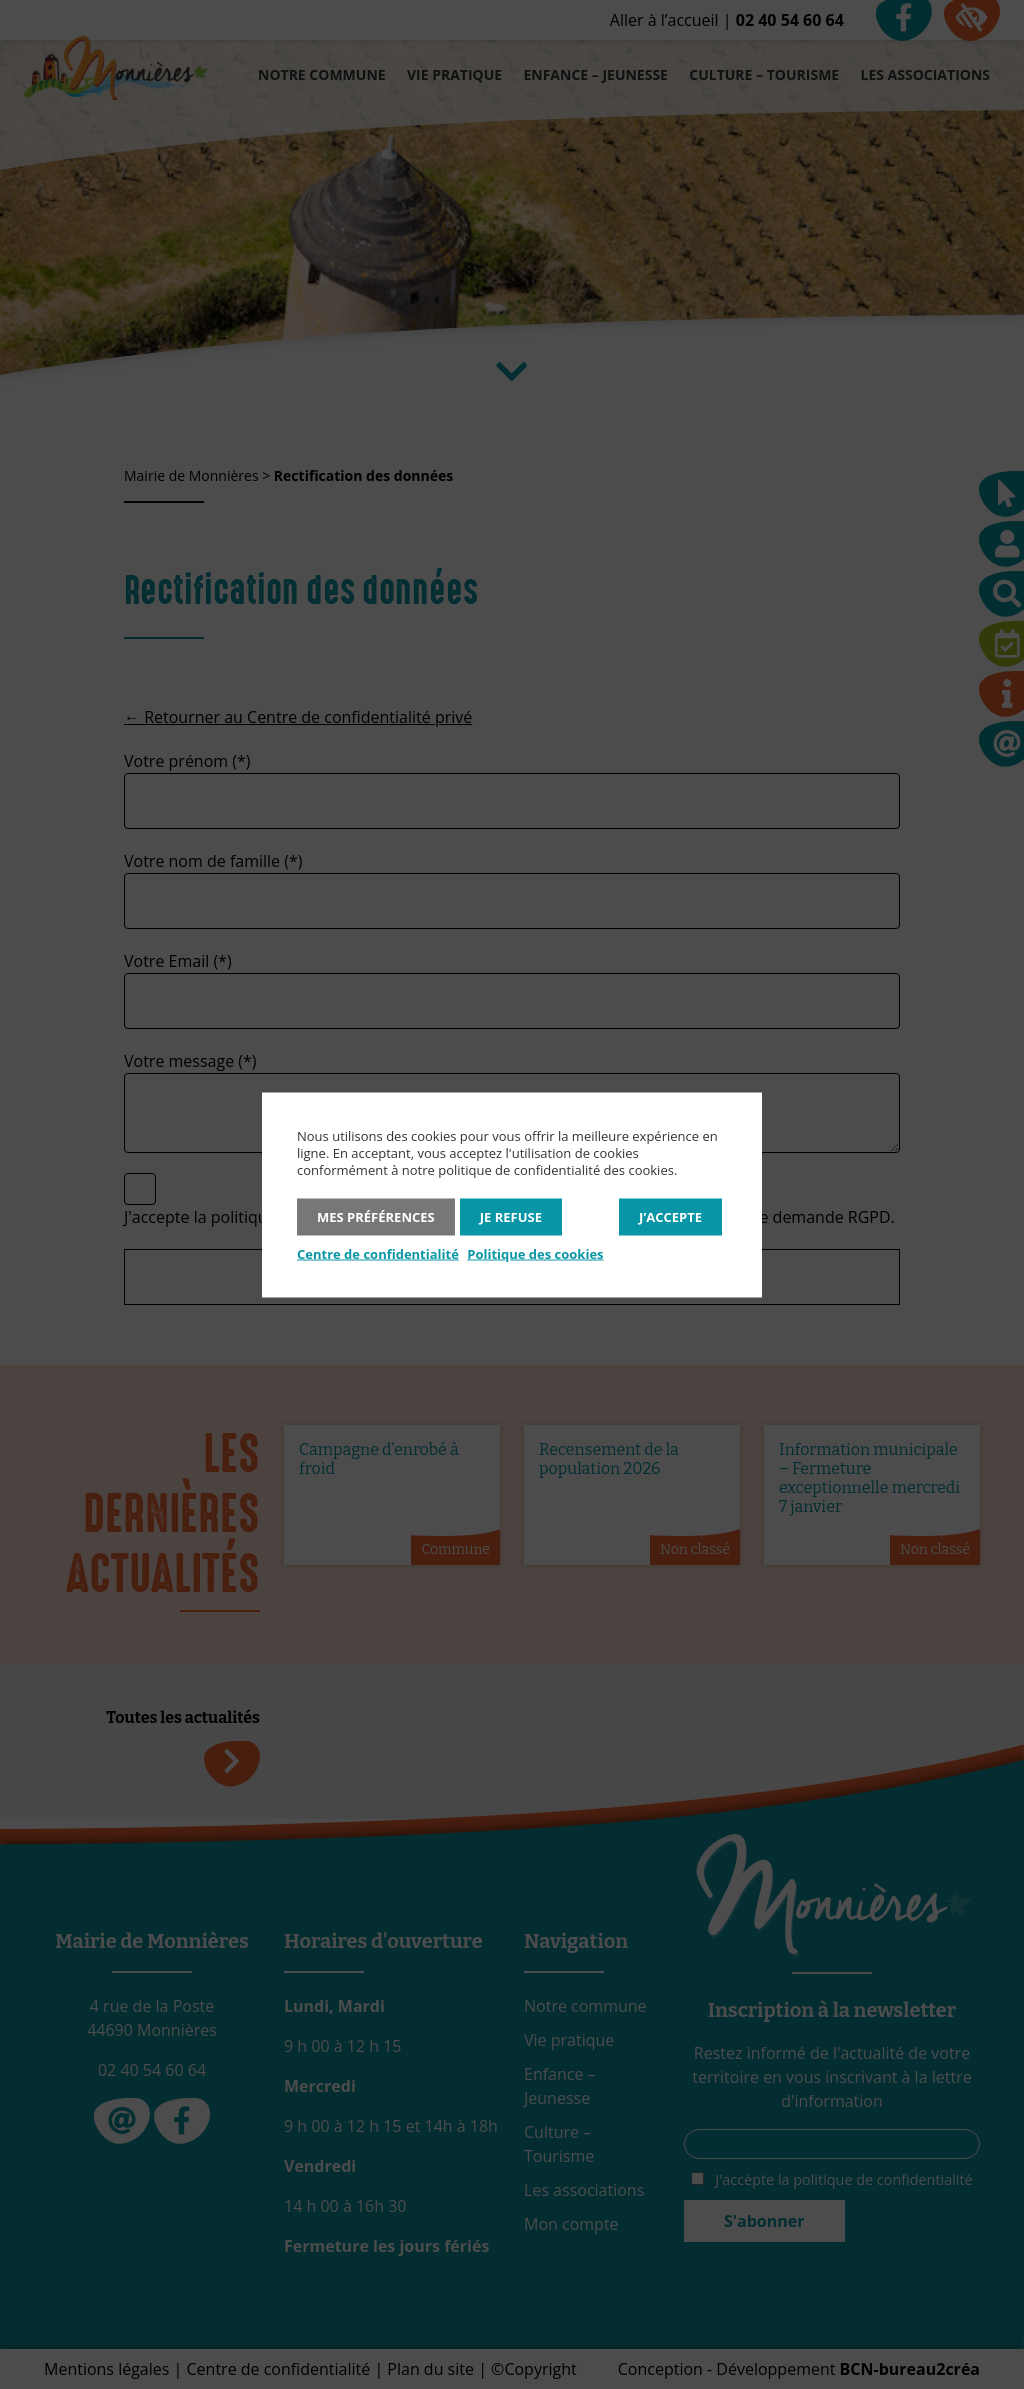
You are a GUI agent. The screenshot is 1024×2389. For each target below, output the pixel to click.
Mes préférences (376, 1216)
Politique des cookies (535, 1253)
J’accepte (670, 1216)
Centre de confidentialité (378, 1253)
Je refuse (511, 1216)
